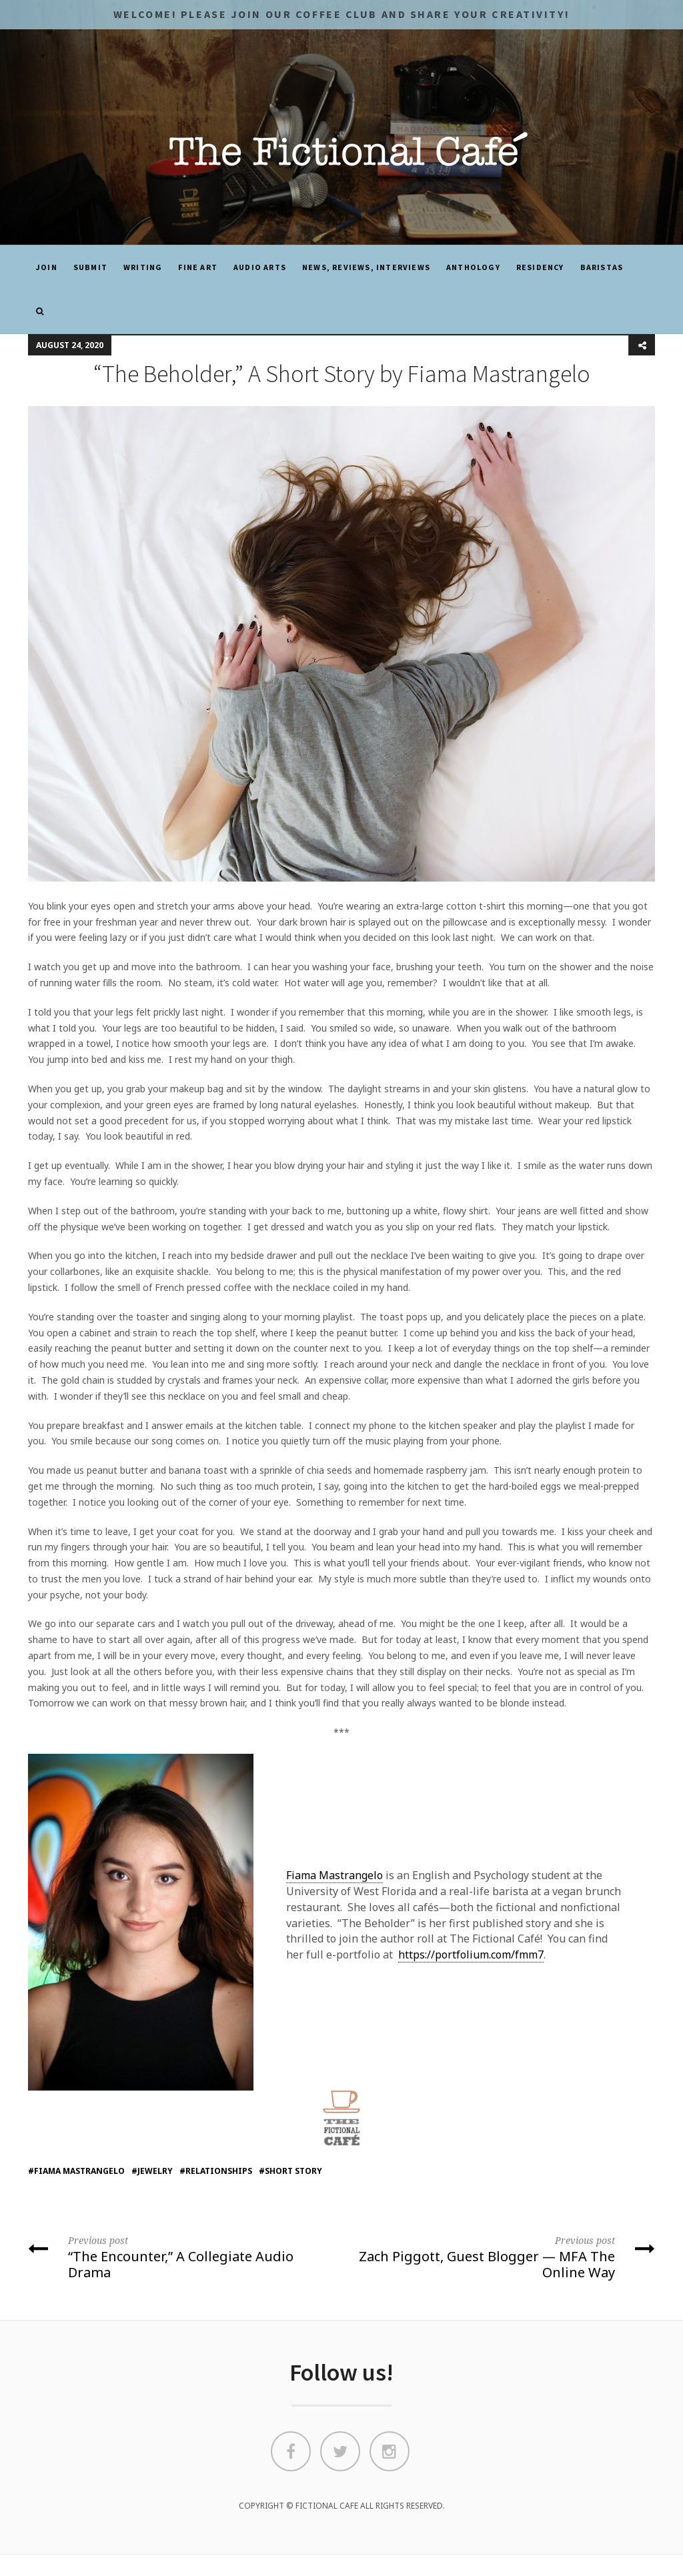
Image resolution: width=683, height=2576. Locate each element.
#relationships (215, 2171)
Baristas (602, 267)
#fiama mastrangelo (76, 2171)
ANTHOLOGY (473, 267)
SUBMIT (90, 267)
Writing (142, 267)
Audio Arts (259, 267)
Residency (540, 267)
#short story (290, 2171)
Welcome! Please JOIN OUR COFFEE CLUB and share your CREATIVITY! (341, 14)
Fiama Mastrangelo (334, 1875)
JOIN (46, 267)
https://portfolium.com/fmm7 (471, 1954)
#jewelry (152, 2171)
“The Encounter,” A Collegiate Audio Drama (179, 2256)
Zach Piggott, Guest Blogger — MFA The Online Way (503, 2256)
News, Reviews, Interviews (366, 267)
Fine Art (197, 267)
